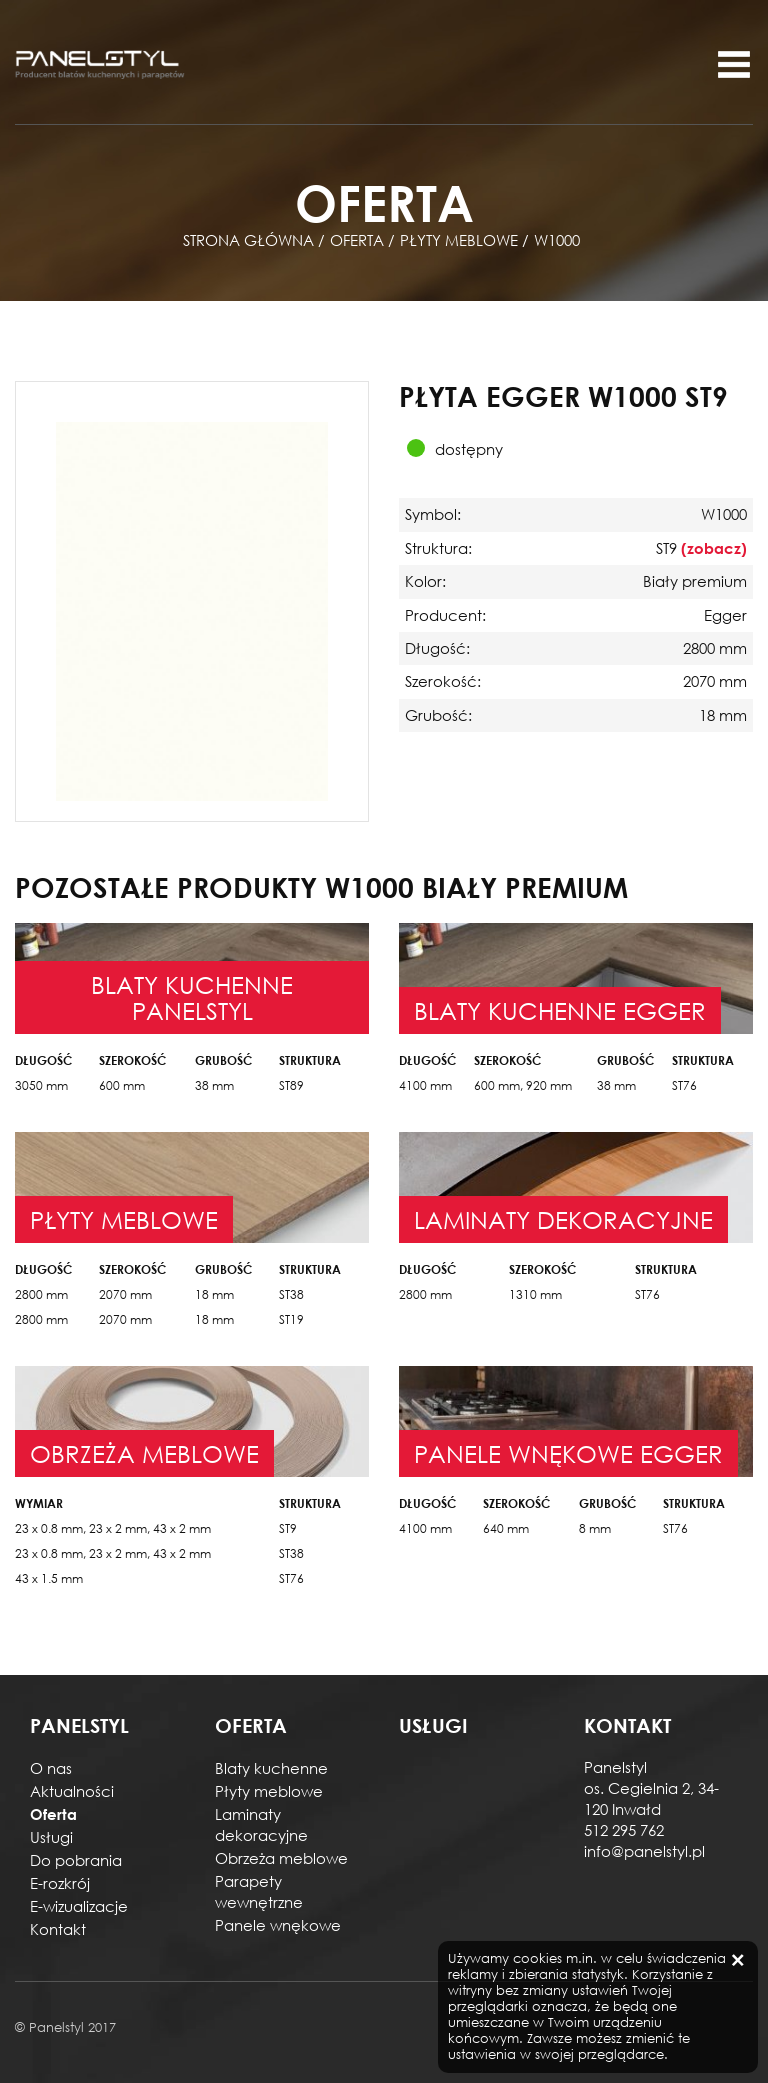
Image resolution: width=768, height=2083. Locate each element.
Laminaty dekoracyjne (261, 1824)
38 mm (214, 1085)
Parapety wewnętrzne (259, 1891)
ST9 (288, 1528)
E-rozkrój (60, 1883)
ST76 (684, 1085)
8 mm (595, 1528)
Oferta (53, 1814)
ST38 (291, 1294)
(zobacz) (714, 548)
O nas (51, 1768)
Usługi (51, 1837)
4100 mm (425, 1085)
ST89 (291, 1085)
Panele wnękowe (278, 1925)
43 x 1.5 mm (49, 1578)
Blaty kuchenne (271, 1768)
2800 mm (41, 1294)
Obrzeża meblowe (281, 1858)
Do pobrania (76, 1860)
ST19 (291, 1319)
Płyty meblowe (269, 1791)
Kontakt (58, 1929)
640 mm (506, 1528)
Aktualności (72, 1791)
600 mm (122, 1085)
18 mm (214, 1294)
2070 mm (125, 1294)
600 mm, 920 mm (523, 1085)
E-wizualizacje (79, 1906)
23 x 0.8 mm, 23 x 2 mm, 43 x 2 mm (113, 1528)
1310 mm (535, 1294)
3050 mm (41, 1085)
